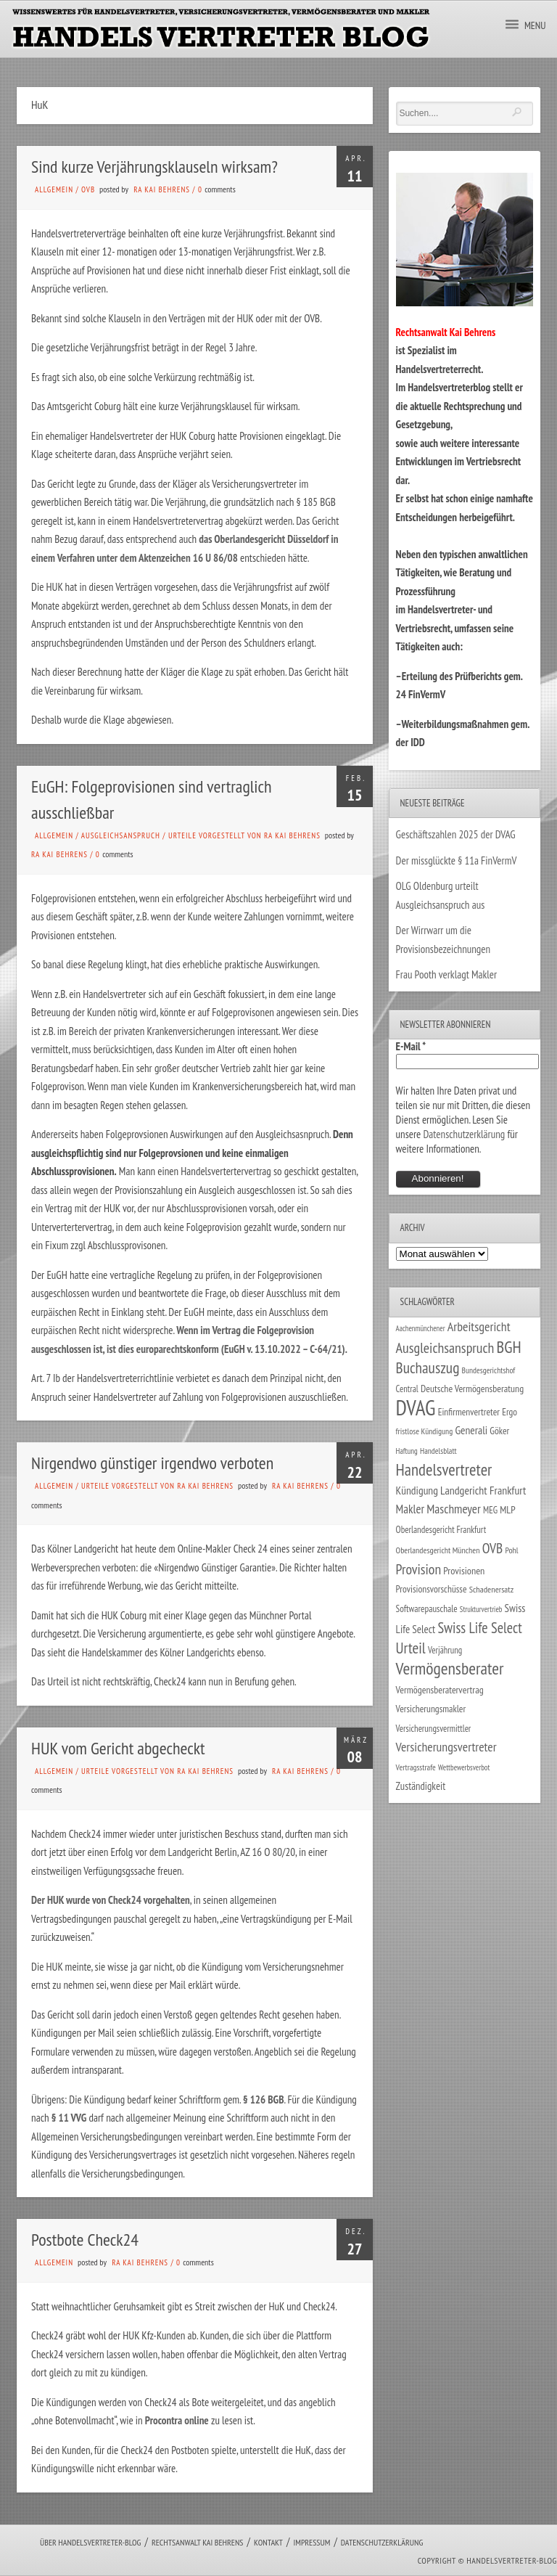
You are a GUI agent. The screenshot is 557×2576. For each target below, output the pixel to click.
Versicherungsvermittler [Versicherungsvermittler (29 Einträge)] (433, 1728)
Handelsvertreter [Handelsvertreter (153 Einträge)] (444, 1469)
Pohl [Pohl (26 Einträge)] (511, 1550)
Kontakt (268, 2542)
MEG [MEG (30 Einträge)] (490, 1510)
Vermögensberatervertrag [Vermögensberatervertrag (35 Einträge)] (440, 1689)
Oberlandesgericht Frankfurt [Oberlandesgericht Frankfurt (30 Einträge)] (441, 1530)
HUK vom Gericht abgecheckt (118, 1748)
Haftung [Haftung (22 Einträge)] (407, 1451)
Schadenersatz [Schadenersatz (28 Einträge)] (491, 1589)
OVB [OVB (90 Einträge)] (492, 1548)
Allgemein (54, 189)
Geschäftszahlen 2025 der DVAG (456, 834)
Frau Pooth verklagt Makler (447, 974)
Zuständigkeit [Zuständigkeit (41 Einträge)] (421, 1786)
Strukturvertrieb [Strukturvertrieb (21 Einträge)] (481, 1609)
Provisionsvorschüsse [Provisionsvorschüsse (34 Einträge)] (431, 1588)
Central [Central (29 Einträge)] (407, 1388)
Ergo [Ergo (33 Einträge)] (509, 1411)
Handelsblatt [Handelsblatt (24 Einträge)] (438, 1450)
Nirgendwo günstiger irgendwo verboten (152, 1463)
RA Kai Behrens (161, 189)
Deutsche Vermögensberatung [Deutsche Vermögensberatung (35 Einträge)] (472, 1388)
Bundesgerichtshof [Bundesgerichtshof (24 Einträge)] (489, 1370)
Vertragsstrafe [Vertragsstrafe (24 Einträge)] (416, 1767)
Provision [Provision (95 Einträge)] (419, 1569)
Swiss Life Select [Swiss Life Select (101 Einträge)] (479, 1627)
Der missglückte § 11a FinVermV (456, 860)
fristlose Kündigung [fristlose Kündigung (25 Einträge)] (424, 1431)
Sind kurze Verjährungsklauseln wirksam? (154, 166)
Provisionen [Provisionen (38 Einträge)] (463, 1570)
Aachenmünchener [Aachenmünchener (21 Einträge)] (420, 1328)
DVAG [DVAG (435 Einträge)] (416, 1407)
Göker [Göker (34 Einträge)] (499, 1430)
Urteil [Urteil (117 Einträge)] (411, 1647)
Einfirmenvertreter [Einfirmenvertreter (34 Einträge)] (469, 1411)
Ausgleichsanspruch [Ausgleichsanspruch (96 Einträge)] (445, 1347)
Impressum (311, 2542)
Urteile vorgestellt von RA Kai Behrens (244, 835)
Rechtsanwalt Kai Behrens (198, 2542)
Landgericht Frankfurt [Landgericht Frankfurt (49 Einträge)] (483, 1490)
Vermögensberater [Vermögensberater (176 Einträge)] (450, 1668)
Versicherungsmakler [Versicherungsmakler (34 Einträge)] (431, 1708)
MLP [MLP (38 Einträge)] (507, 1509)
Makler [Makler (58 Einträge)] (410, 1509)
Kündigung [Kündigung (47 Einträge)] (417, 1490)
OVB (88, 189)
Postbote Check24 (85, 2239)
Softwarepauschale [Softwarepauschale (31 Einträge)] (427, 1609)
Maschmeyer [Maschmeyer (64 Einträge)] (453, 1508)
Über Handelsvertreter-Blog (90, 2542)
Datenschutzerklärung (464, 1134)
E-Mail (411, 1046)
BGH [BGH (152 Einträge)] (509, 1346)
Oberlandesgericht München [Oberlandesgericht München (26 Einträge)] (438, 1550)
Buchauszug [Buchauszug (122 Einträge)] (428, 1367)
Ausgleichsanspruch (120, 835)
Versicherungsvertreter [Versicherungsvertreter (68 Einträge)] (446, 1746)
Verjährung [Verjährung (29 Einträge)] (445, 1650)
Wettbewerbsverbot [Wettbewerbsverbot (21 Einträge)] (464, 1767)
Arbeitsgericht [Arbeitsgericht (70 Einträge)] (479, 1326)
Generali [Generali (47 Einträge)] (471, 1430)
